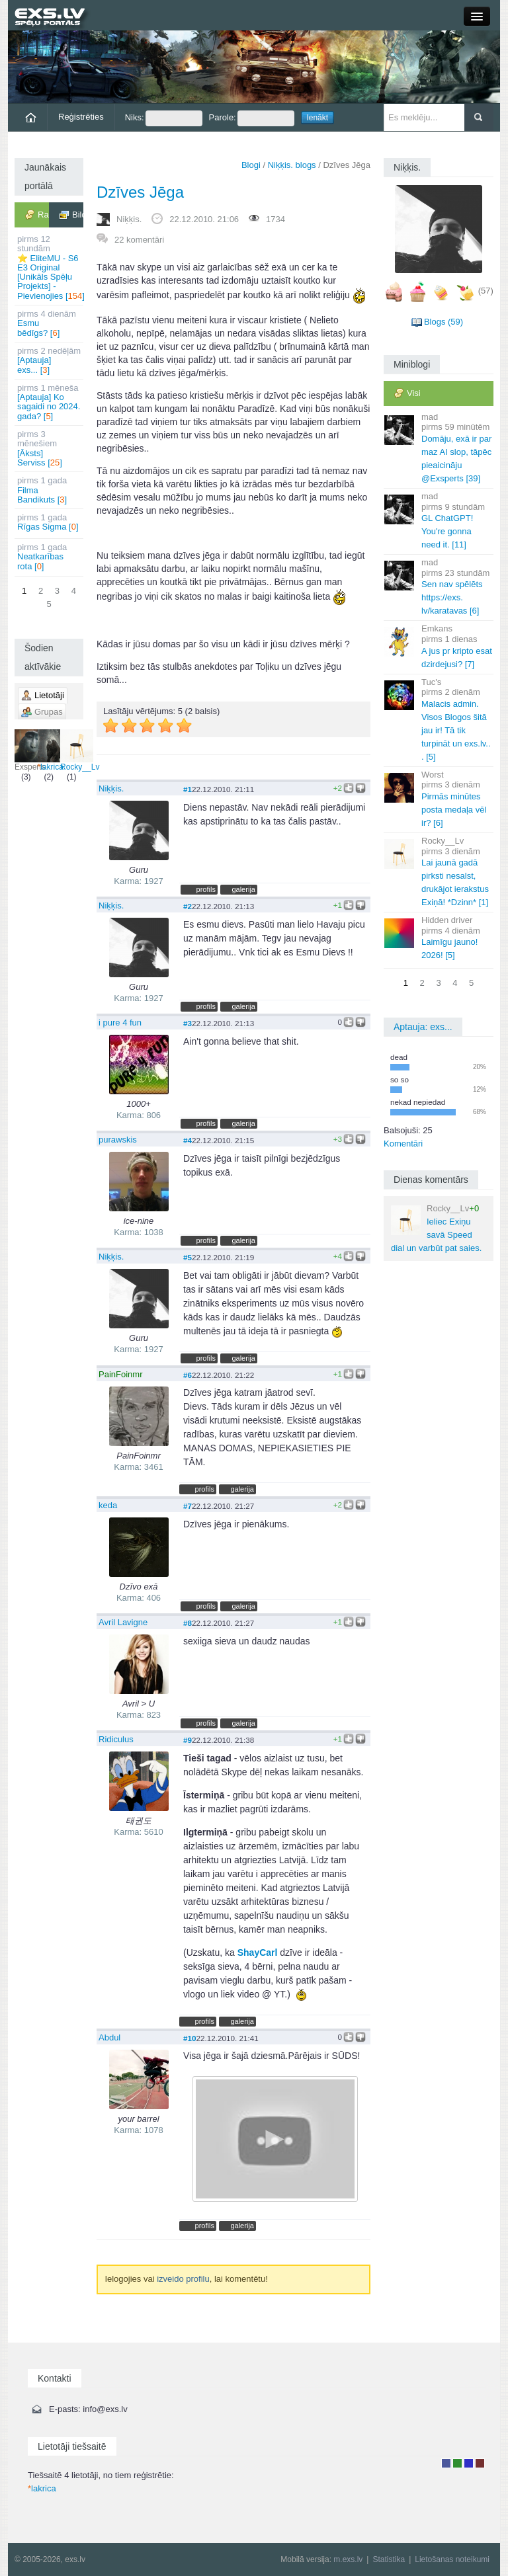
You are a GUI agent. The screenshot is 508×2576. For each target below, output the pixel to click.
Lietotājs (446, 2463)
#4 (187, 1140)
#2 (187, 906)
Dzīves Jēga (140, 192)
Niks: (163, 118)
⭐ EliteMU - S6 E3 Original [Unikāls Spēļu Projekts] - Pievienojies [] (50, 267)
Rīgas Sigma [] (50, 522)
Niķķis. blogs (292, 165)
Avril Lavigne (123, 1622)
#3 (187, 1023)
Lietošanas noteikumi (452, 2559)
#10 (189, 2038)
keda (108, 1505)
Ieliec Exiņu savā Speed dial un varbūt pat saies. (436, 1228)
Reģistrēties (81, 117)
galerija (243, 889)
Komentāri (403, 1143)
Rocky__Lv (79, 750)
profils (206, 889)
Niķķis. (129, 219)
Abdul (109, 2037)
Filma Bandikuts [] (50, 489)
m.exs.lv (347, 2559)
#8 (187, 1623)
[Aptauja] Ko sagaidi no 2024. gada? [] (50, 402)
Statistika (388, 2559)
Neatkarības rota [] (50, 556)
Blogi (251, 165)
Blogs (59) (443, 322)
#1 (187, 789)
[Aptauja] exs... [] (50, 360)
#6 (187, 1375)
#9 (187, 1740)
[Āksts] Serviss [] (50, 448)
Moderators (469, 2463)
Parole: (251, 118)
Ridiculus (116, 1739)
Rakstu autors (457, 2463)
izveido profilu (183, 2279)
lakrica (51, 750)
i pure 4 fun (120, 1022)
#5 (187, 1257)
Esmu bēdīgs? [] (50, 323)
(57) (485, 291)
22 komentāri (139, 240)
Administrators (480, 2463)
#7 (187, 1506)
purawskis (118, 1140)
